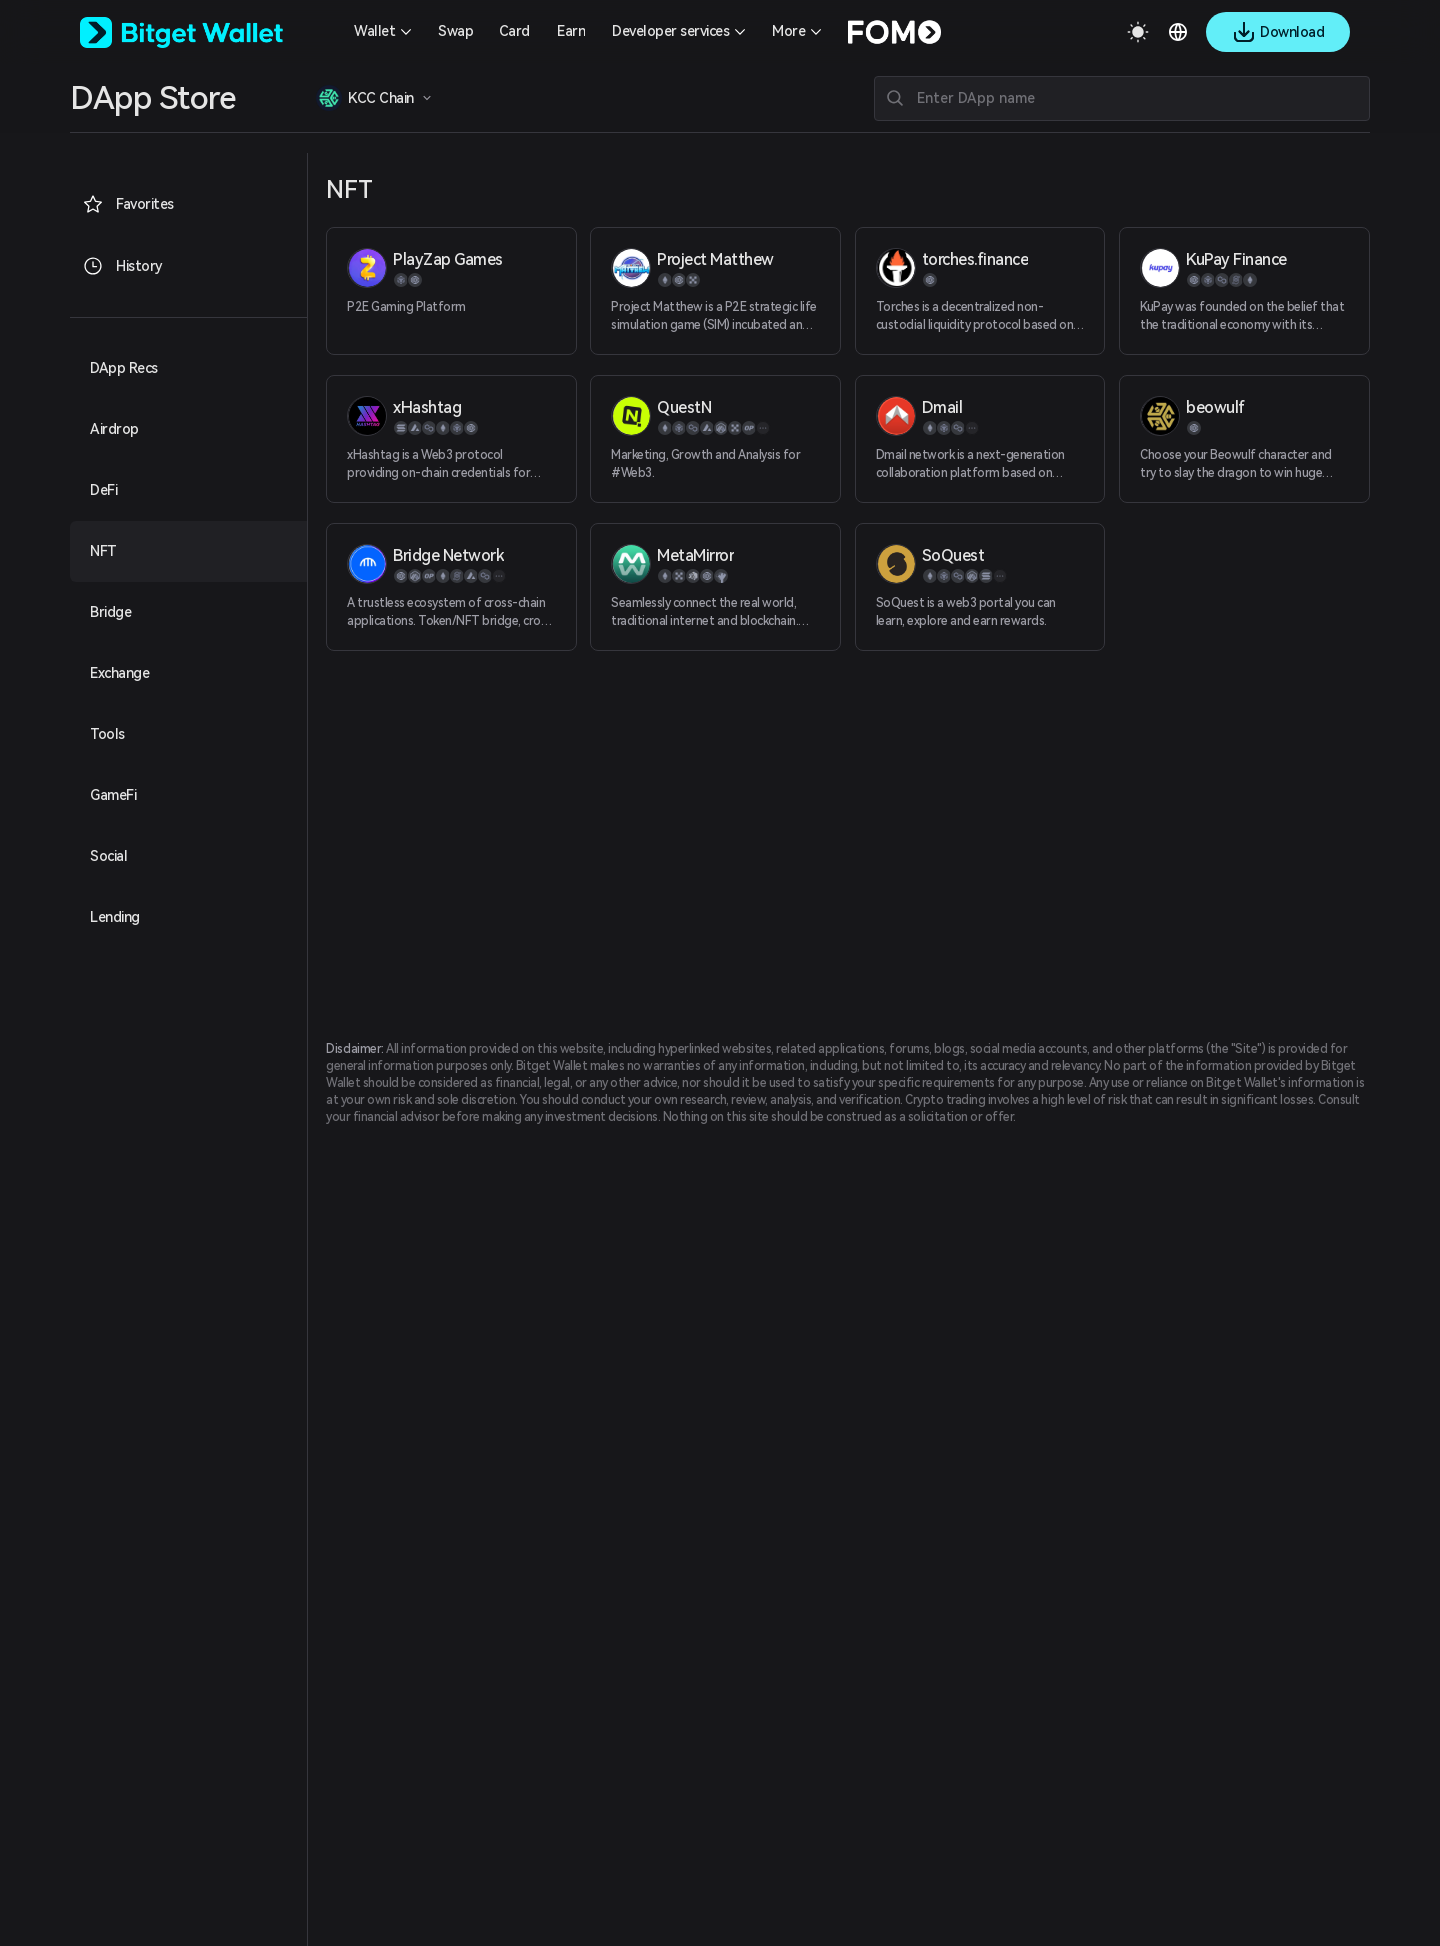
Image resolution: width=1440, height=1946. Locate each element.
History (122, 266)
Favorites (128, 204)
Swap (455, 31)
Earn (571, 31)
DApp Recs (124, 368)
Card (514, 31)
